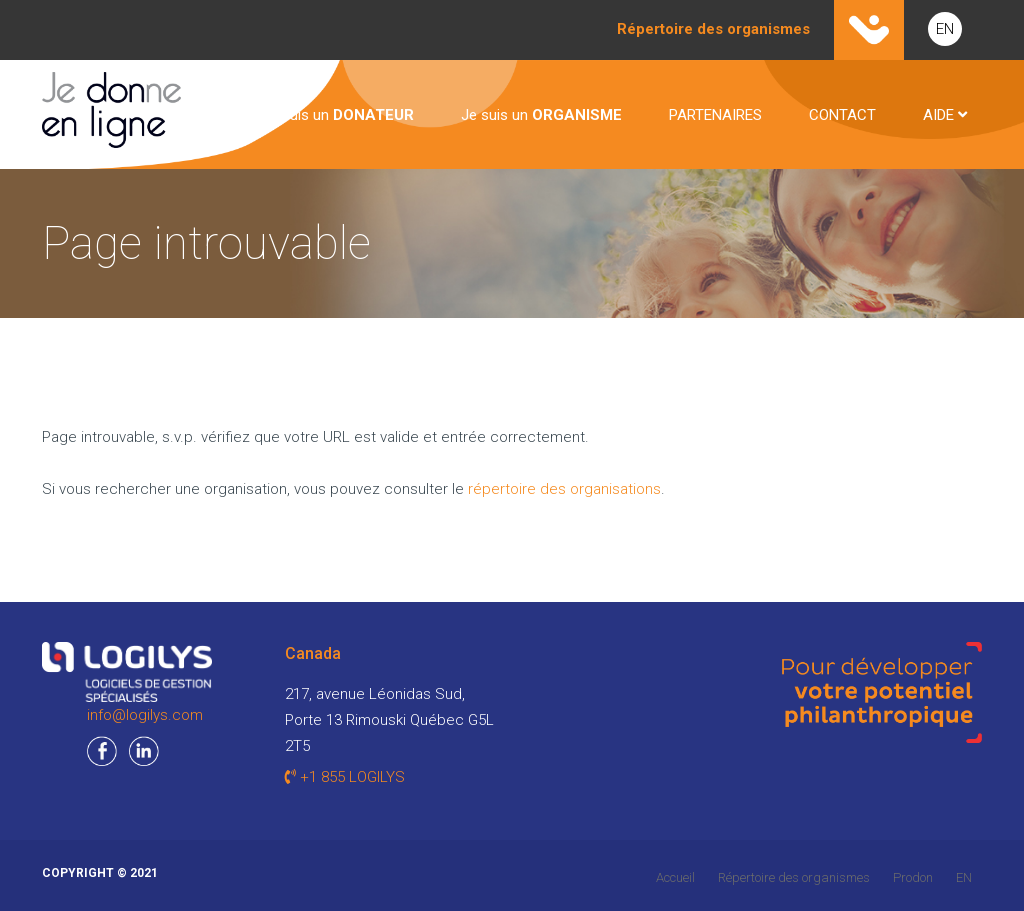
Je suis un (338, 115)
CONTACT (842, 115)
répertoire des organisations (564, 489)
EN (945, 29)
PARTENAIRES (715, 115)
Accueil (675, 877)
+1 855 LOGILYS (345, 777)
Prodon (913, 877)
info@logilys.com (145, 715)
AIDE (945, 115)
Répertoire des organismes (794, 877)
